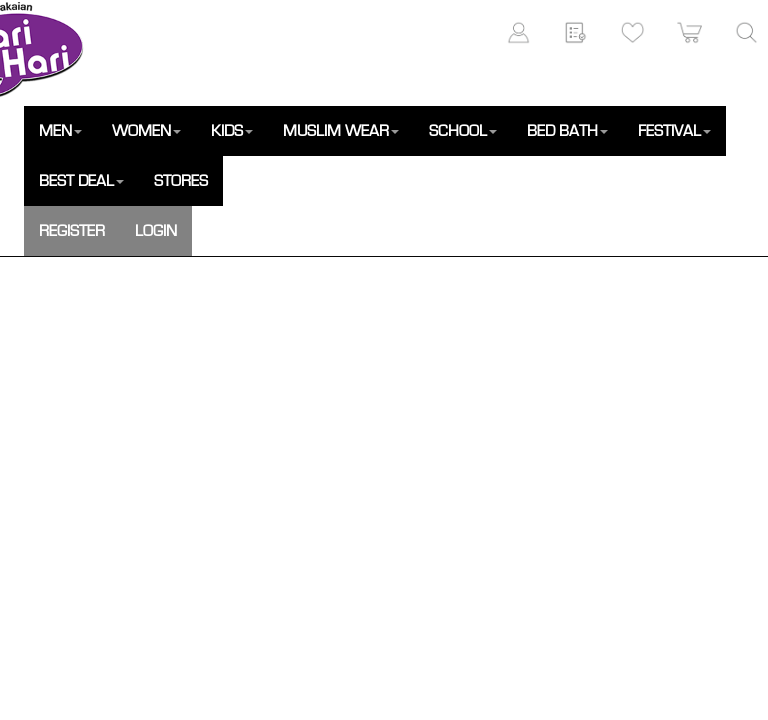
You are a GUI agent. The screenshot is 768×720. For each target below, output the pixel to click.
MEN (60, 131)
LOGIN (156, 231)
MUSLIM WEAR (341, 131)
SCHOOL (463, 131)
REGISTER (72, 231)
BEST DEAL (81, 181)
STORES (181, 181)
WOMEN (146, 131)
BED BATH (567, 131)
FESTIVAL (674, 131)
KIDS (232, 131)
